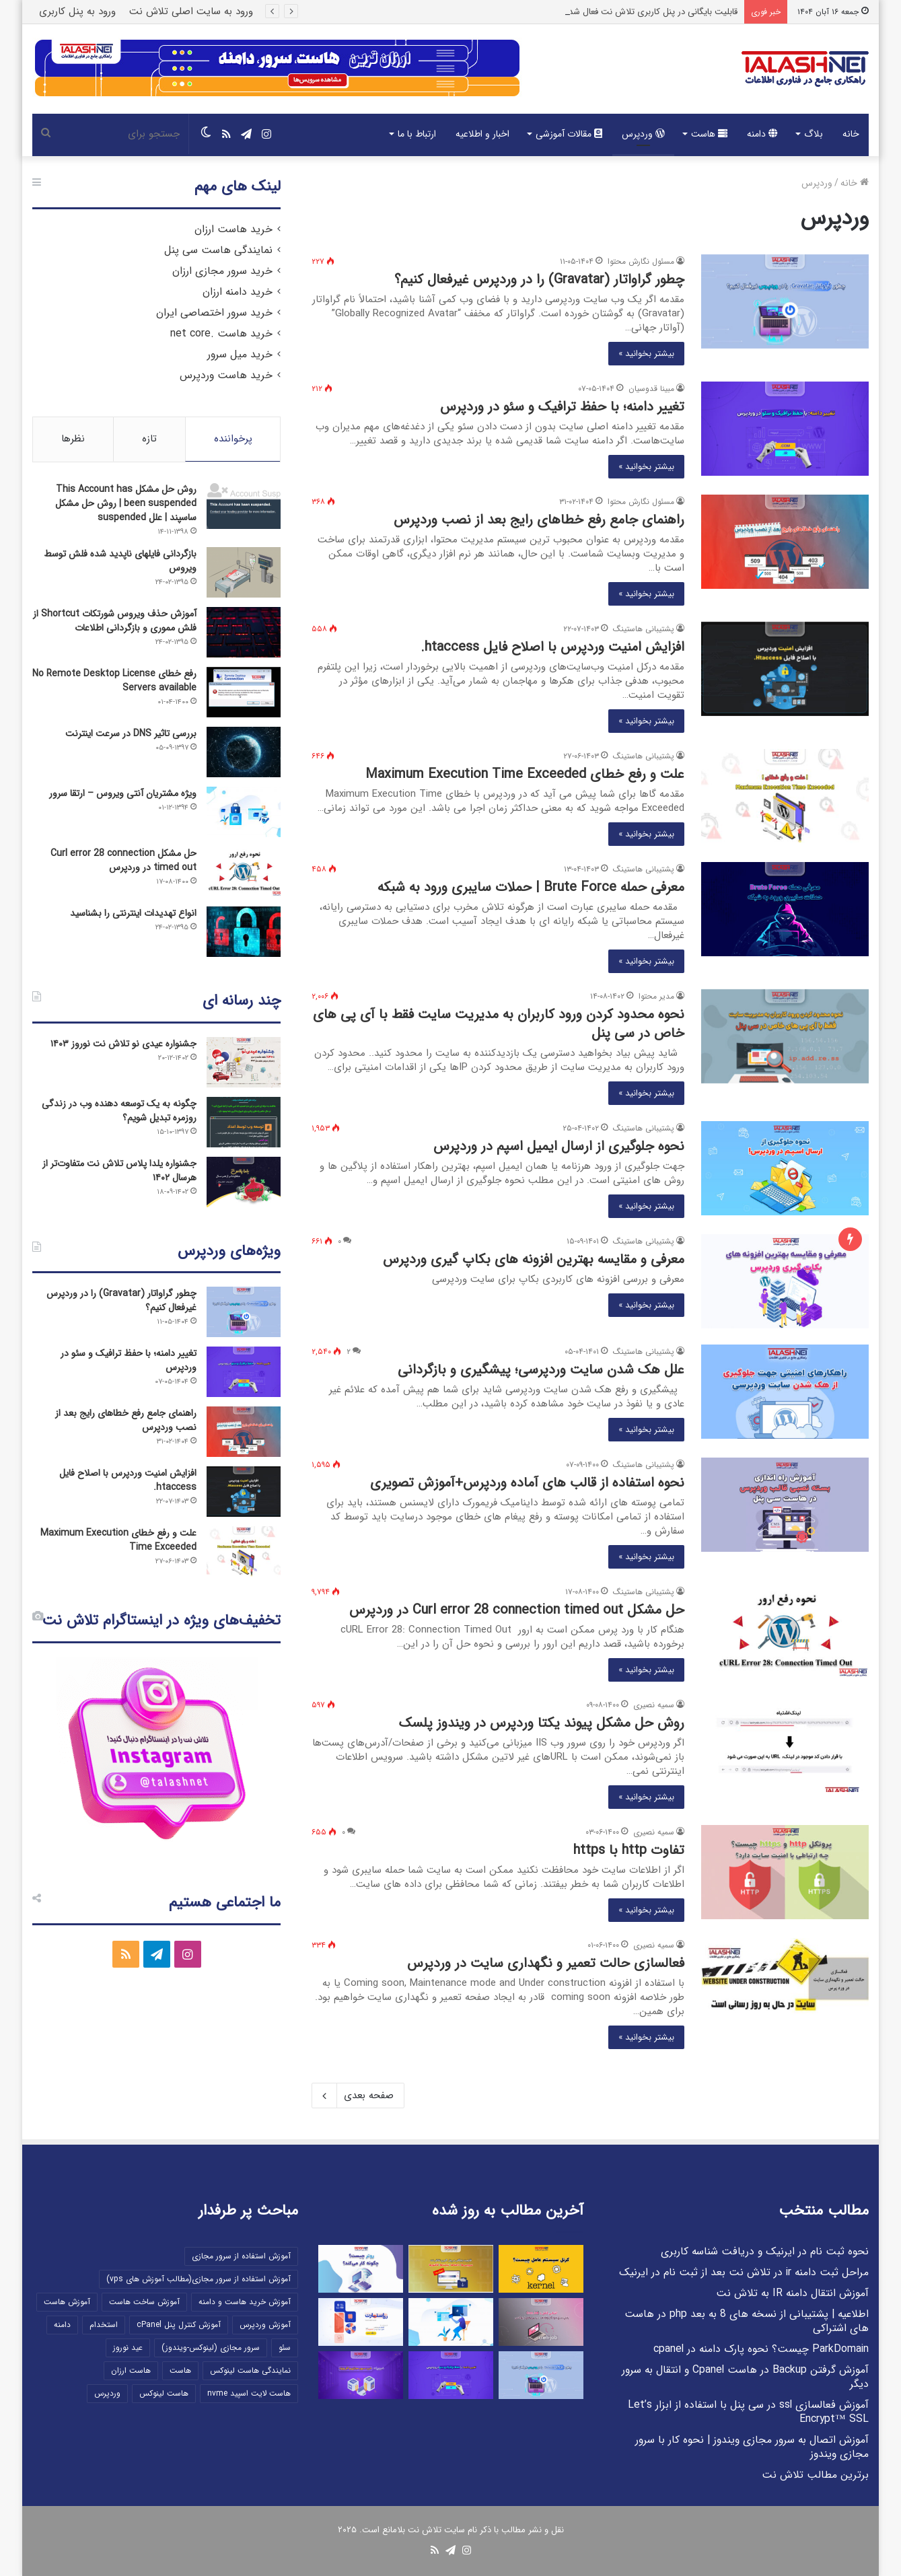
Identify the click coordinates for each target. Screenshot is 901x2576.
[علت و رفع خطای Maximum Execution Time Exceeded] (784, 796)
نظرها (73, 439)
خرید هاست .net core (221, 334)
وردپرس (643, 134)
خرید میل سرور (240, 355)
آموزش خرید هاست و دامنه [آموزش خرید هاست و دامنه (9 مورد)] (245, 2301)
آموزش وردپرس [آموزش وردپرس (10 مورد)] (265, 2324)
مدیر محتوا (656, 996)
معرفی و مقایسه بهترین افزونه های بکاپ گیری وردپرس (533, 1259)
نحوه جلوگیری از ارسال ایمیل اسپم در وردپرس (558, 1146)
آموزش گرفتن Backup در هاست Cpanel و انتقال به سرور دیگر (745, 2377)
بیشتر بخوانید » (646, 354)
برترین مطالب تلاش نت (815, 2475)
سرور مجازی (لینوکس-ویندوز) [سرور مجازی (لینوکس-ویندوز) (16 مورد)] (210, 2347)
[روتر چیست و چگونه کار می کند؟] (360, 2269)
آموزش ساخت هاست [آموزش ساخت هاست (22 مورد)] (144, 2301)
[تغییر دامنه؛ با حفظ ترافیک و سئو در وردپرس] (784, 429)
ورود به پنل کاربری (77, 11)
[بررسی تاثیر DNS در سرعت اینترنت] (244, 752)
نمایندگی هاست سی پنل (218, 250)
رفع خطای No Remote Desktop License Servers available (114, 680)
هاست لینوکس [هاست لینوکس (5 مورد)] (163, 2393)
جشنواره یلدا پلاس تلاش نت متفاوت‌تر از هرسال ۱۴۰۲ (119, 1170)
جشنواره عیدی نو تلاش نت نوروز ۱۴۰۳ (123, 1043)
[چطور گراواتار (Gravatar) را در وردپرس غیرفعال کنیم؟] (784, 301)
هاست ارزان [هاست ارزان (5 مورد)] (131, 2370)
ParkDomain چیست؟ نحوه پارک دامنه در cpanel (761, 2349)
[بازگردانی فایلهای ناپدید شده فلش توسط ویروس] (244, 572)
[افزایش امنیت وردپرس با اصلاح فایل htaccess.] (784, 669)
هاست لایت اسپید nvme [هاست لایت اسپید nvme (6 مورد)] (249, 2393)
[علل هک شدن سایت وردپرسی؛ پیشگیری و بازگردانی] (784, 1392)
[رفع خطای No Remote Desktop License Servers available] (244, 692)
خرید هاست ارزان (233, 229)
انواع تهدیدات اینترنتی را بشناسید (133, 913)
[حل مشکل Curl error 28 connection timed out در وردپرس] (784, 1632)
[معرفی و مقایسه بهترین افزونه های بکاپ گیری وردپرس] (784, 1281)
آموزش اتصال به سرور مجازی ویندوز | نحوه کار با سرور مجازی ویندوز (752, 2447)
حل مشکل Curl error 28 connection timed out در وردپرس (516, 1610)
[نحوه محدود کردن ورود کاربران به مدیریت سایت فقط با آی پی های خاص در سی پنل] (784, 1036)
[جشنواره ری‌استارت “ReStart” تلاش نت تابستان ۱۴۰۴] (360, 2322)
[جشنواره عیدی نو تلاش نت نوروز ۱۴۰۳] (244, 1062)
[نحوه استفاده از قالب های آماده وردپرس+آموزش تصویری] (784, 1505)
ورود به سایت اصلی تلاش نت (191, 11)
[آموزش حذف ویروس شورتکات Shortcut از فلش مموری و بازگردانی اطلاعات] (244, 632)
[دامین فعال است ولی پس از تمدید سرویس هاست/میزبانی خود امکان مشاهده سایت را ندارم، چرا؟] (450, 2322)
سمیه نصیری (653, 1704)
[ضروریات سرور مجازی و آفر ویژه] (360, 2375)
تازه (149, 439)
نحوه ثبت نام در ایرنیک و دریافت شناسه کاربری (765, 2252)
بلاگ (813, 134)
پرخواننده (233, 439)
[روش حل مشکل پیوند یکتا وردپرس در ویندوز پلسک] (784, 1745)
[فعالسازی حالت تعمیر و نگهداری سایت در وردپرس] (784, 1985)
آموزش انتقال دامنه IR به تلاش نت (792, 2293)
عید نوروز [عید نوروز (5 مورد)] (128, 2347)
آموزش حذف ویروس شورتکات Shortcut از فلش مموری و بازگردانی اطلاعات (114, 620)
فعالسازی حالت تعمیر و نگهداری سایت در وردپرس (545, 1963)
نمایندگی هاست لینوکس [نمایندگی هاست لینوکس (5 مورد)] (250, 2370)
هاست (709, 134)
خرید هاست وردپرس (226, 375)
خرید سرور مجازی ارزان (222, 271)
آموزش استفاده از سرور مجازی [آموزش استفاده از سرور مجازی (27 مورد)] (241, 2256)
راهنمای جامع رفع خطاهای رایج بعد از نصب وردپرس (539, 519)
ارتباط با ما (417, 134)
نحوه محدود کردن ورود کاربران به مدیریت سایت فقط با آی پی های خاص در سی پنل (498, 1024)
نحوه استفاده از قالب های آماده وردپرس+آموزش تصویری (527, 1482)
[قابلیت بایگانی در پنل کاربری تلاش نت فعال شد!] (450, 2269)
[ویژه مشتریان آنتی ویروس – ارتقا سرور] (244, 812)
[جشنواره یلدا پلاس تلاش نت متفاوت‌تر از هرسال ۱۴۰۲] (244, 1182)
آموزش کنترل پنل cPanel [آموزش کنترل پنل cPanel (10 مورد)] (179, 2324)
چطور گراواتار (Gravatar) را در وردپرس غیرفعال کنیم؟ (539, 279)
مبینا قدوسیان (651, 388)
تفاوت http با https (628, 1850)
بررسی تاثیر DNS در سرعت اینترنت (130, 733)
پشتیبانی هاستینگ (643, 628)
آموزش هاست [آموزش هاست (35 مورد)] (67, 2301)
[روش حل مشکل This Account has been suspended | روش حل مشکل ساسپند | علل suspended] (244, 506)
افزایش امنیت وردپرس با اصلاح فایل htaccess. (552, 647)
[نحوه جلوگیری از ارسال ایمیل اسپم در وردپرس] (784, 1168)
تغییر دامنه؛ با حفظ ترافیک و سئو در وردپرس (562, 406)
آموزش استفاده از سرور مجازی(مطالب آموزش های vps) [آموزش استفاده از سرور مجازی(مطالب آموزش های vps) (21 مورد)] (198, 2279)
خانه (850, 134)
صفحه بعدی (358, 2095)
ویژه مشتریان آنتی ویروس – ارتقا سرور (122, 793)
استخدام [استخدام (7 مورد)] (103, 2324)
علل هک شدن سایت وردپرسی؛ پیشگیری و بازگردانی (541, 1369)
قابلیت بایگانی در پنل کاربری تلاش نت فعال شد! (652, 12)
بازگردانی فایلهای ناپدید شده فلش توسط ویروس (120, 560)
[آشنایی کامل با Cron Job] (541, 2322)
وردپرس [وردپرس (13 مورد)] (107, 2393)
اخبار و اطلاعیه (482, 134)
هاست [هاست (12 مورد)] (180, 2370)
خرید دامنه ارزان (238, 292)
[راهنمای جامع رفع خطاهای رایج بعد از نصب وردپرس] (784, 542)
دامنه (762, 134)
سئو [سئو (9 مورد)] (285, 2347)
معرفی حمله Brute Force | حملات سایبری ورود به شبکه (530, 887)
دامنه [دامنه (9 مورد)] (62, 2324)
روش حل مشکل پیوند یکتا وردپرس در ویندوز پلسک (541, 1723)
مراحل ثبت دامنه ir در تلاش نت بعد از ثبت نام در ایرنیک (744, 2272)
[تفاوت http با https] (784, 1872)
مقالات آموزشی (569, 134)
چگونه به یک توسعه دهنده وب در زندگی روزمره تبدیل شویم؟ (119, 1110)
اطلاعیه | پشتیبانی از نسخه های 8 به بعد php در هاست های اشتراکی (746, 2321)
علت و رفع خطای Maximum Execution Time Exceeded (524, 774)
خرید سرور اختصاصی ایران (214, 313)
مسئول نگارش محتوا (641, 261)
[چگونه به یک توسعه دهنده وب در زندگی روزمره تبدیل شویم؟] (244, 1122)
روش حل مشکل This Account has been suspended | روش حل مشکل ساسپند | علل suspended (125, 503)
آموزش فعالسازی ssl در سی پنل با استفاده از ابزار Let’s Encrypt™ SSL (748, 2412)
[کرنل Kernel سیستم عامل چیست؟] (541, 2269)
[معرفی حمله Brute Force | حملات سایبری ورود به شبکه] (784, 909)
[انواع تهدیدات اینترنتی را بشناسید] (244, 931)
